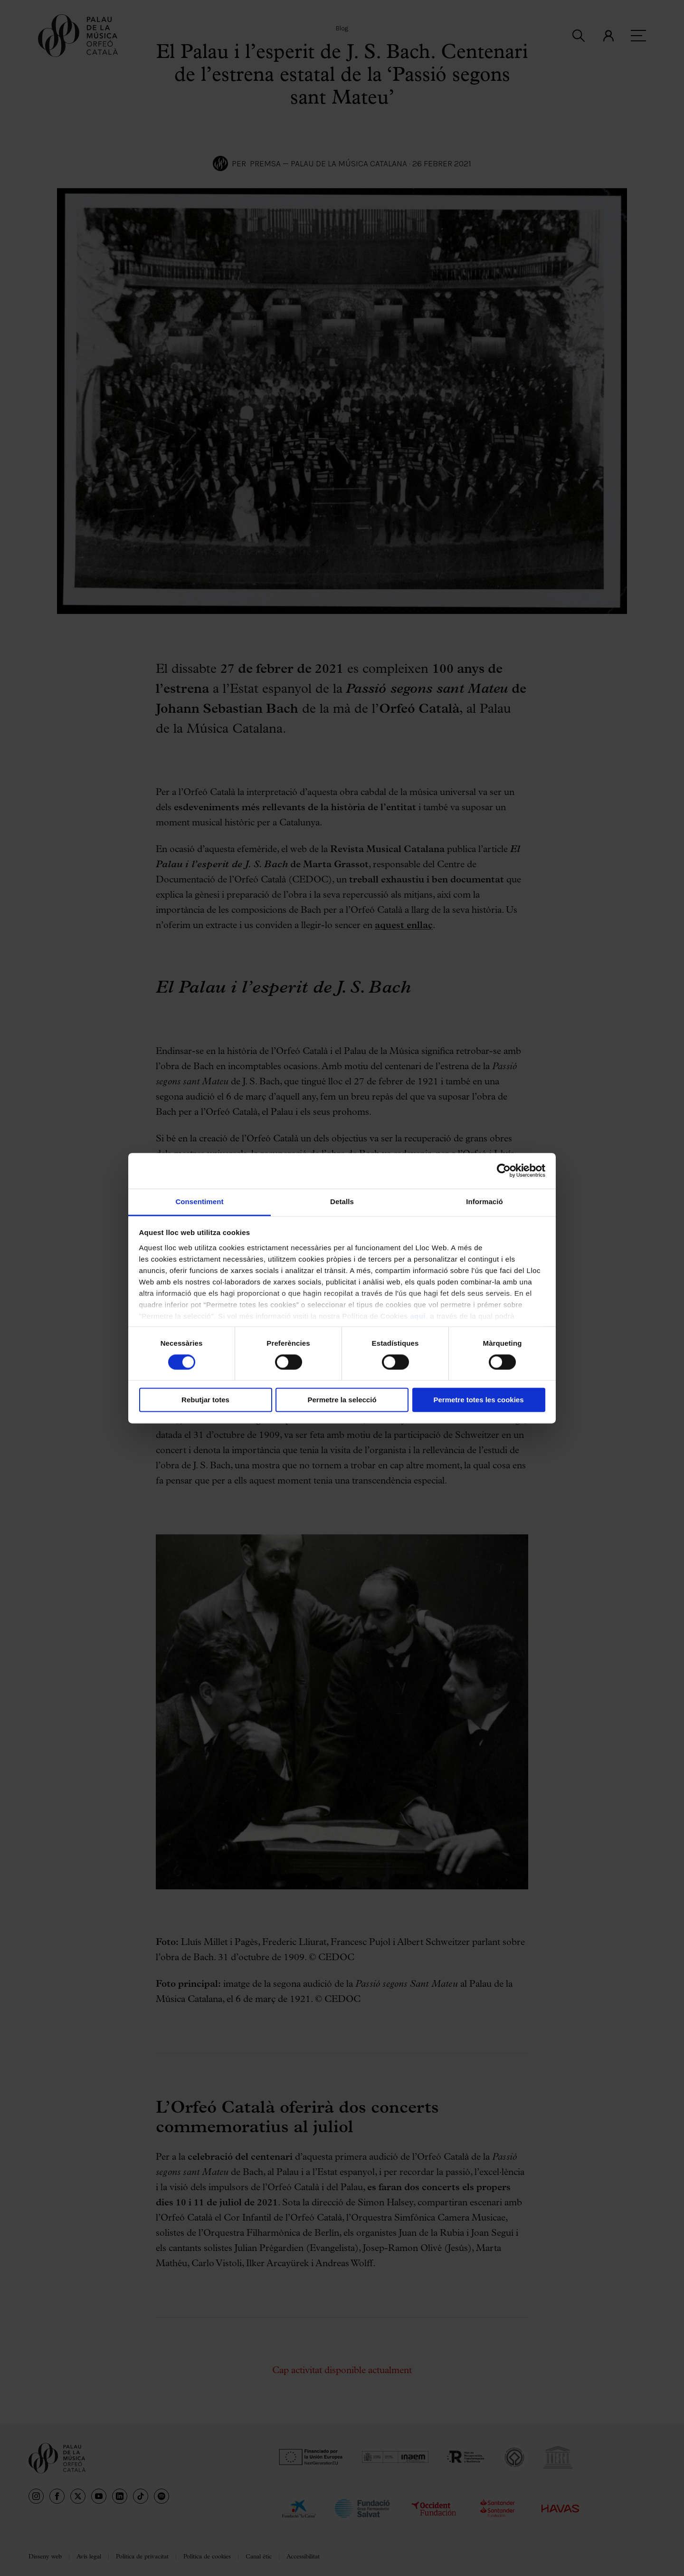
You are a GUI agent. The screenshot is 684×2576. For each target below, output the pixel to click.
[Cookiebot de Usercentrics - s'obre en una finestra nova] (503, 1170)
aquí (418, 1316)
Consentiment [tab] (199, 1201)
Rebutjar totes (205, 1400)
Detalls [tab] (342, 1201)
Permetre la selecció (341, 1400)
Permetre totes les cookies (478, 1400)
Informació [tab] (484, 1201)
